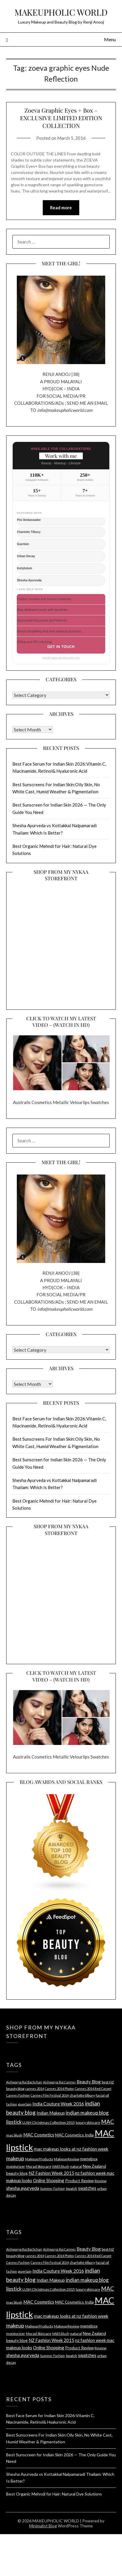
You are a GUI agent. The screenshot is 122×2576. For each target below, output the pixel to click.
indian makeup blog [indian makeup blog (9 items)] (87, 2113)
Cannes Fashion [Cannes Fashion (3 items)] (18, 2095)
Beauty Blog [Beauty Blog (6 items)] (89, 2081)
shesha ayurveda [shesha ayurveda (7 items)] (22, 2188)
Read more (61, 207)
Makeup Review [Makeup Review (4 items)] (66, 2159)
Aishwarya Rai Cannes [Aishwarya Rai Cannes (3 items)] (59, 2082)
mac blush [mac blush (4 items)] (14, 2135)
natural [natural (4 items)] (76, 2166)
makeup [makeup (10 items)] (15, 2158)
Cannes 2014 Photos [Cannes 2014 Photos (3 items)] (59, 2088)
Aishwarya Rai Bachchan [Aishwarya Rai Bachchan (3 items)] (24, 2082)
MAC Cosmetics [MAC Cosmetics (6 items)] (38, 2134)
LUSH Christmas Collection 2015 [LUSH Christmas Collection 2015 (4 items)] (48, 2122)
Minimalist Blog (43, 2525)
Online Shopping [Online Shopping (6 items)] (48, 2180)
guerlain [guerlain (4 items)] (25, 2104)
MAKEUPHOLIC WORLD (61, 12)
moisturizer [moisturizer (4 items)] (15, 2166)
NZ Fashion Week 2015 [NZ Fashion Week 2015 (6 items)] (51, 2173)
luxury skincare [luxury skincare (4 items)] (88, 2122)
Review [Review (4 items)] (100, 2181)
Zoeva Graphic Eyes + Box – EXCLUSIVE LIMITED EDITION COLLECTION (61, 117)
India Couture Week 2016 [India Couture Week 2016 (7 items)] (58, 2103)
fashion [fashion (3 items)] (11, 2104)
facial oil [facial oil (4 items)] (102, 2095)
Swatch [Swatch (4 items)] (71, 2188)
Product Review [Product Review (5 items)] (79, 2180)
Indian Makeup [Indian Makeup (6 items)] (51, 2113)
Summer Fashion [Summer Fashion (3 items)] (52, 2188)
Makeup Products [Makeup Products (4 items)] (39, 2159)
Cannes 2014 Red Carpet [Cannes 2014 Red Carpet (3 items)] (93, 2088)
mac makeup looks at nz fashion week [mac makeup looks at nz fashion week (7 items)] (71, 2148)
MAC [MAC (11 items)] (107, 2121)
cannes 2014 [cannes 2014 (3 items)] (34, 2088)
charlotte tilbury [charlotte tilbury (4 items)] (82, 2095)
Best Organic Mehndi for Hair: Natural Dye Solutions (54, 2493)
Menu (110, 39)
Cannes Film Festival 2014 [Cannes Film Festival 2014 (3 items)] (50, 2095)
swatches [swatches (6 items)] (87, 2188)
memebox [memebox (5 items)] (89, 2158)
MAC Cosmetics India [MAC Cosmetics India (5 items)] (74, 2134)
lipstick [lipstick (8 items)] (14, 2122)
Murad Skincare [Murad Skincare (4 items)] (38, 2166)
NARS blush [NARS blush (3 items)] (60, 2166)
